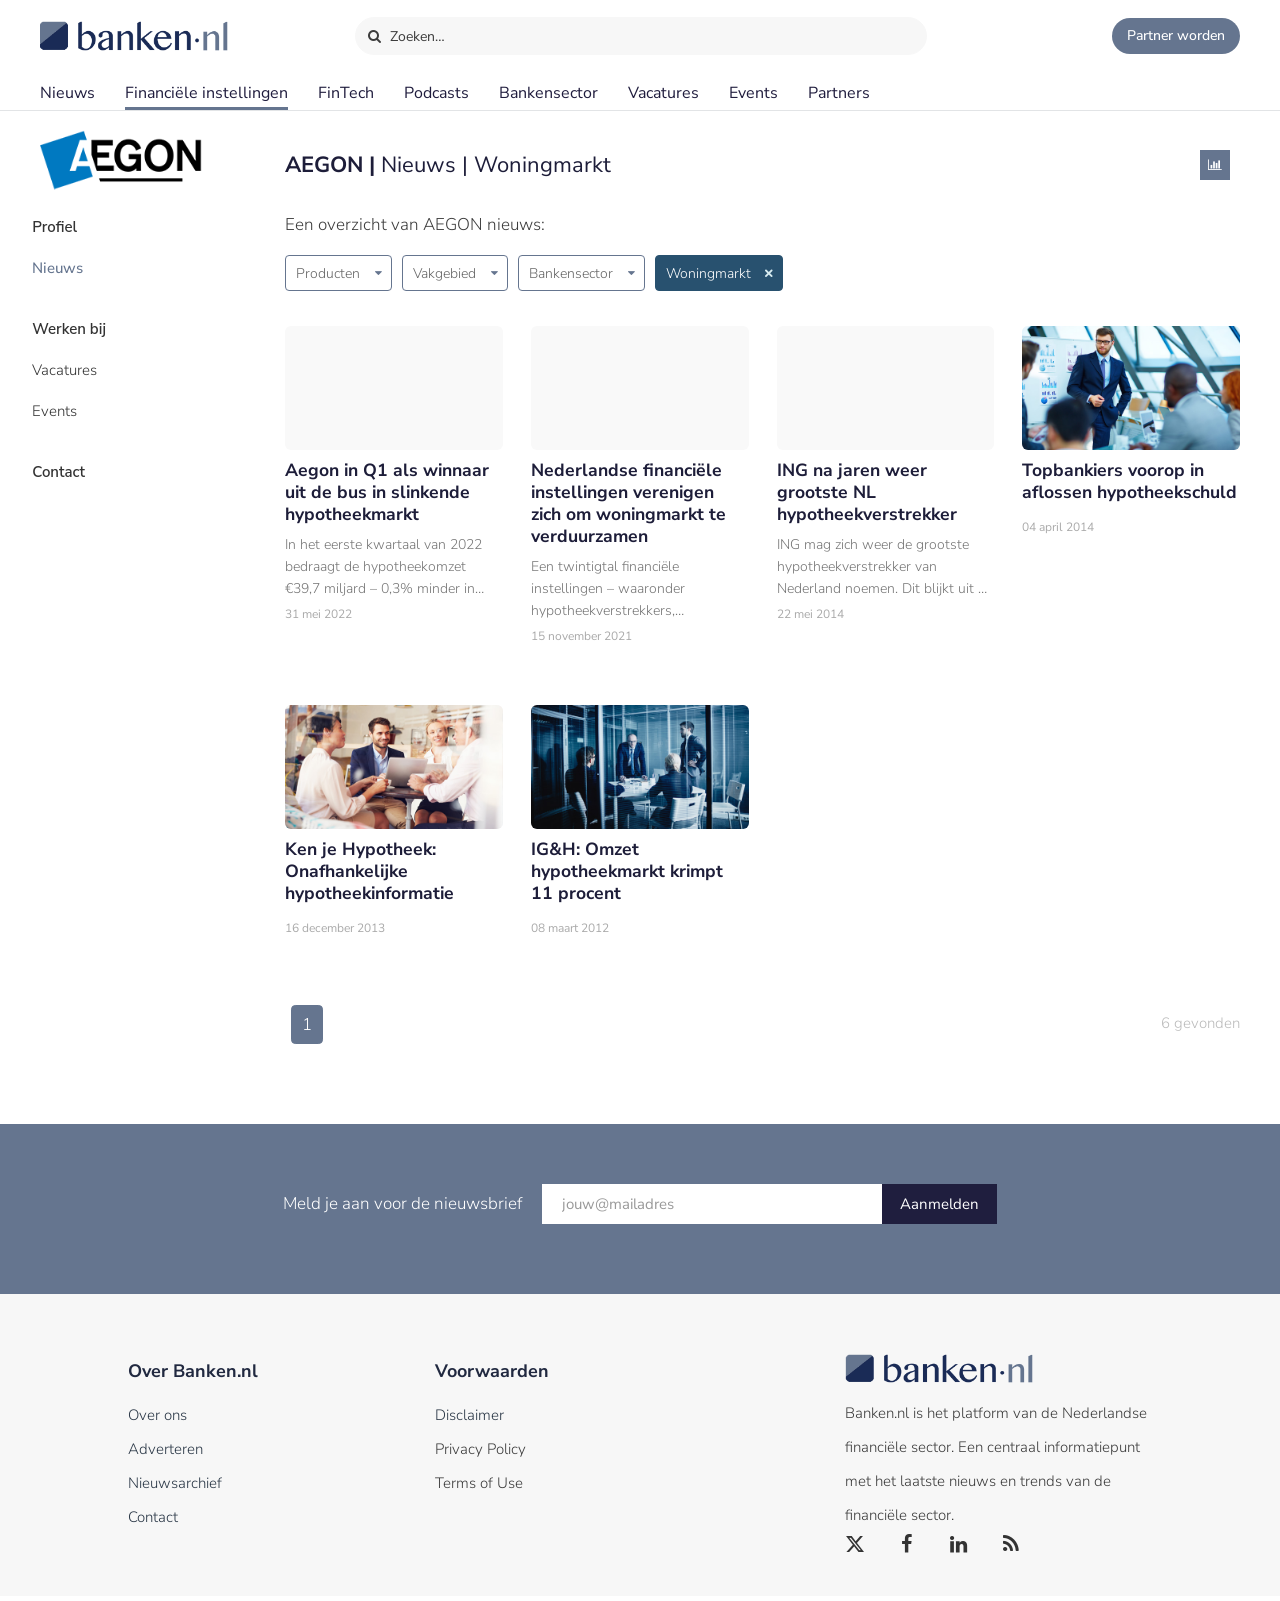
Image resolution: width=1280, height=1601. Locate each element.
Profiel (63, 225)
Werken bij (78, 321)
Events (753, 93)
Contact (67, 455)
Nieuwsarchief (175, 1488)
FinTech (346, 93)
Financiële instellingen (206, 93)
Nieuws (67, 93)
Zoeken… (405, 32)
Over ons (157, 1420)
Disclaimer (469, 1420)
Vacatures (663, 93)
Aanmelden (939, 1209)
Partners (839, 93)
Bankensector (548, 93)
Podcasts (436, 93)
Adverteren (165, 1454)
